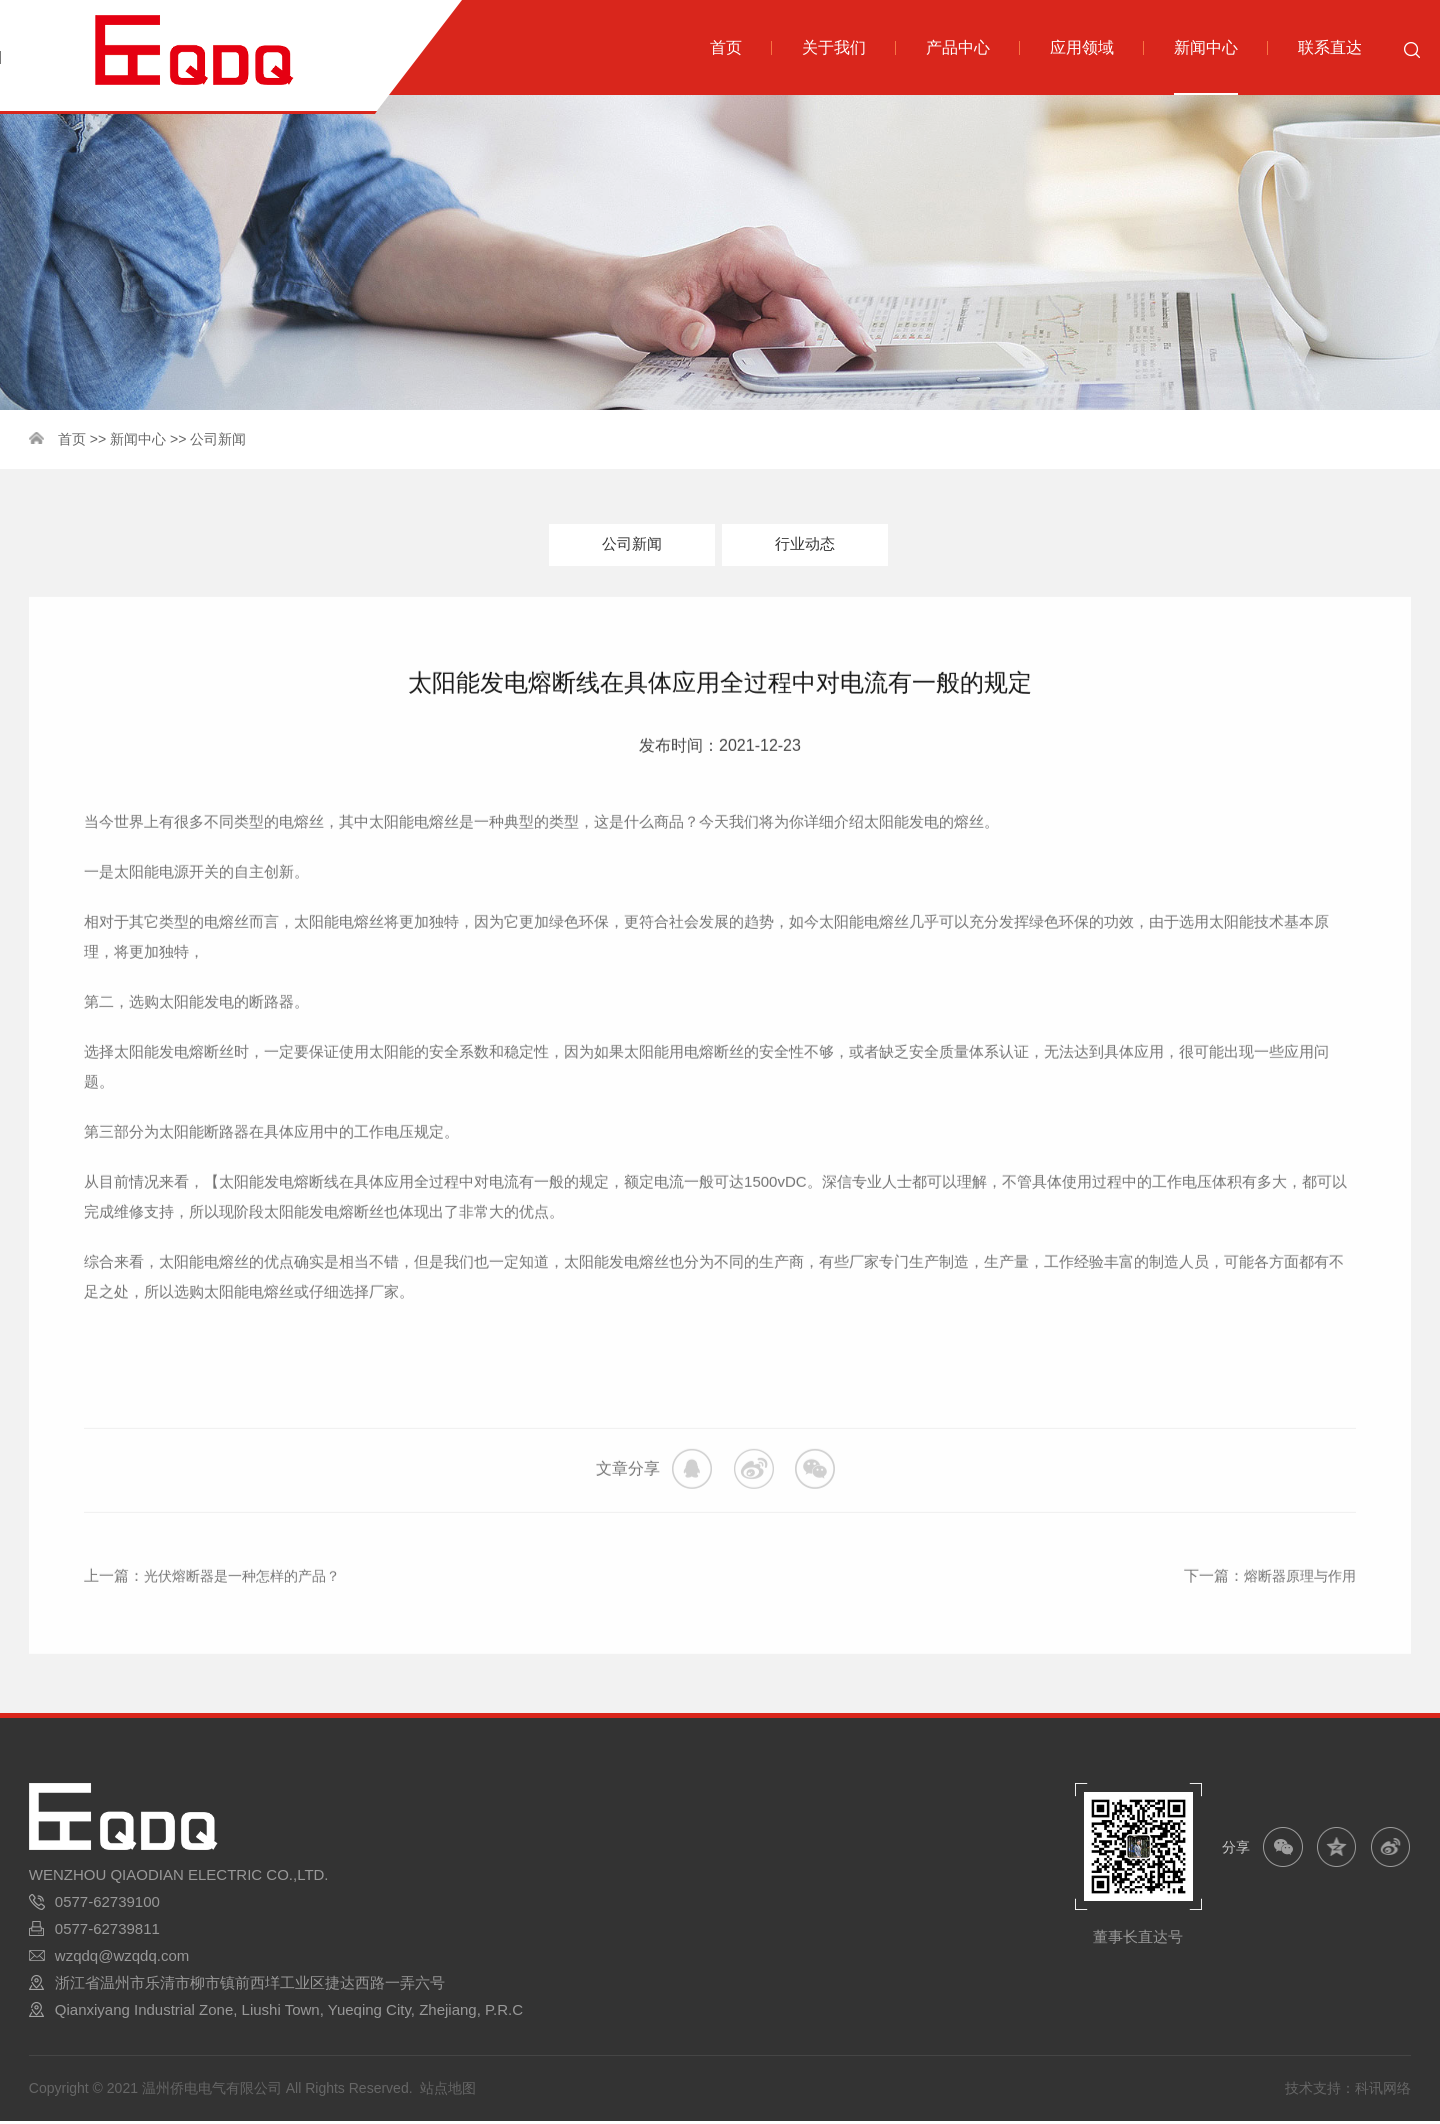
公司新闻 (218, 439)
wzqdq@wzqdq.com (122, 1958)
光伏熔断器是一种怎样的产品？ (249, 1611)
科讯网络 (1383, 2091)
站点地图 (448, 2091)
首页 (72, 439)
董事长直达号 (1138, 1939)
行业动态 (805, 545)
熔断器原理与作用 (1296, 1611)
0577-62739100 (107, 1904)
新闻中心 (138, 439)
